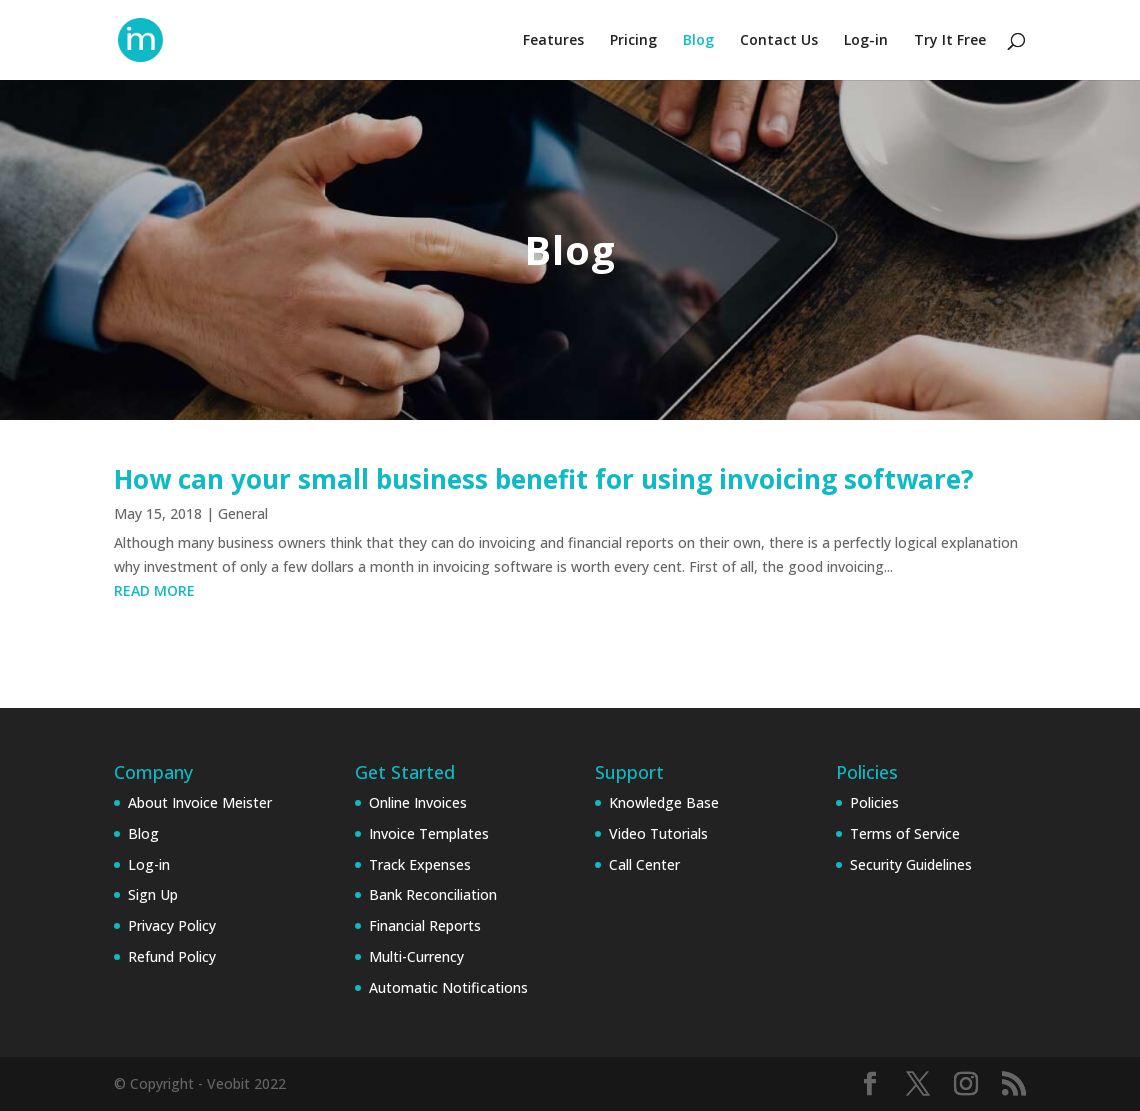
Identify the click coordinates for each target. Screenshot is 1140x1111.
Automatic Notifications (448, 987)
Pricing (633, 41)
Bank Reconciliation (433, 894)
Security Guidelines (911, 864)
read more (154, 590)
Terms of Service (905, 833)
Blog (698, 41)
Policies (874, 802)
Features (553, 41)
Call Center (644, 864)
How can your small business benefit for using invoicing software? (544, 479)
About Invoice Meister (200, 802)
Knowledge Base (664, 802)
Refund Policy (172, 956)
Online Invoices (418, 802)
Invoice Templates (429, 833)
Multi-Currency (416, 956)
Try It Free (950, 41)
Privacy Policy (172, 925)
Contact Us (779, 41)
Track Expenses (420, 864)
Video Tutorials (658, 833)
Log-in (866, 41)
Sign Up (153, 894)
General (243, 513)
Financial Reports (425, 925)
